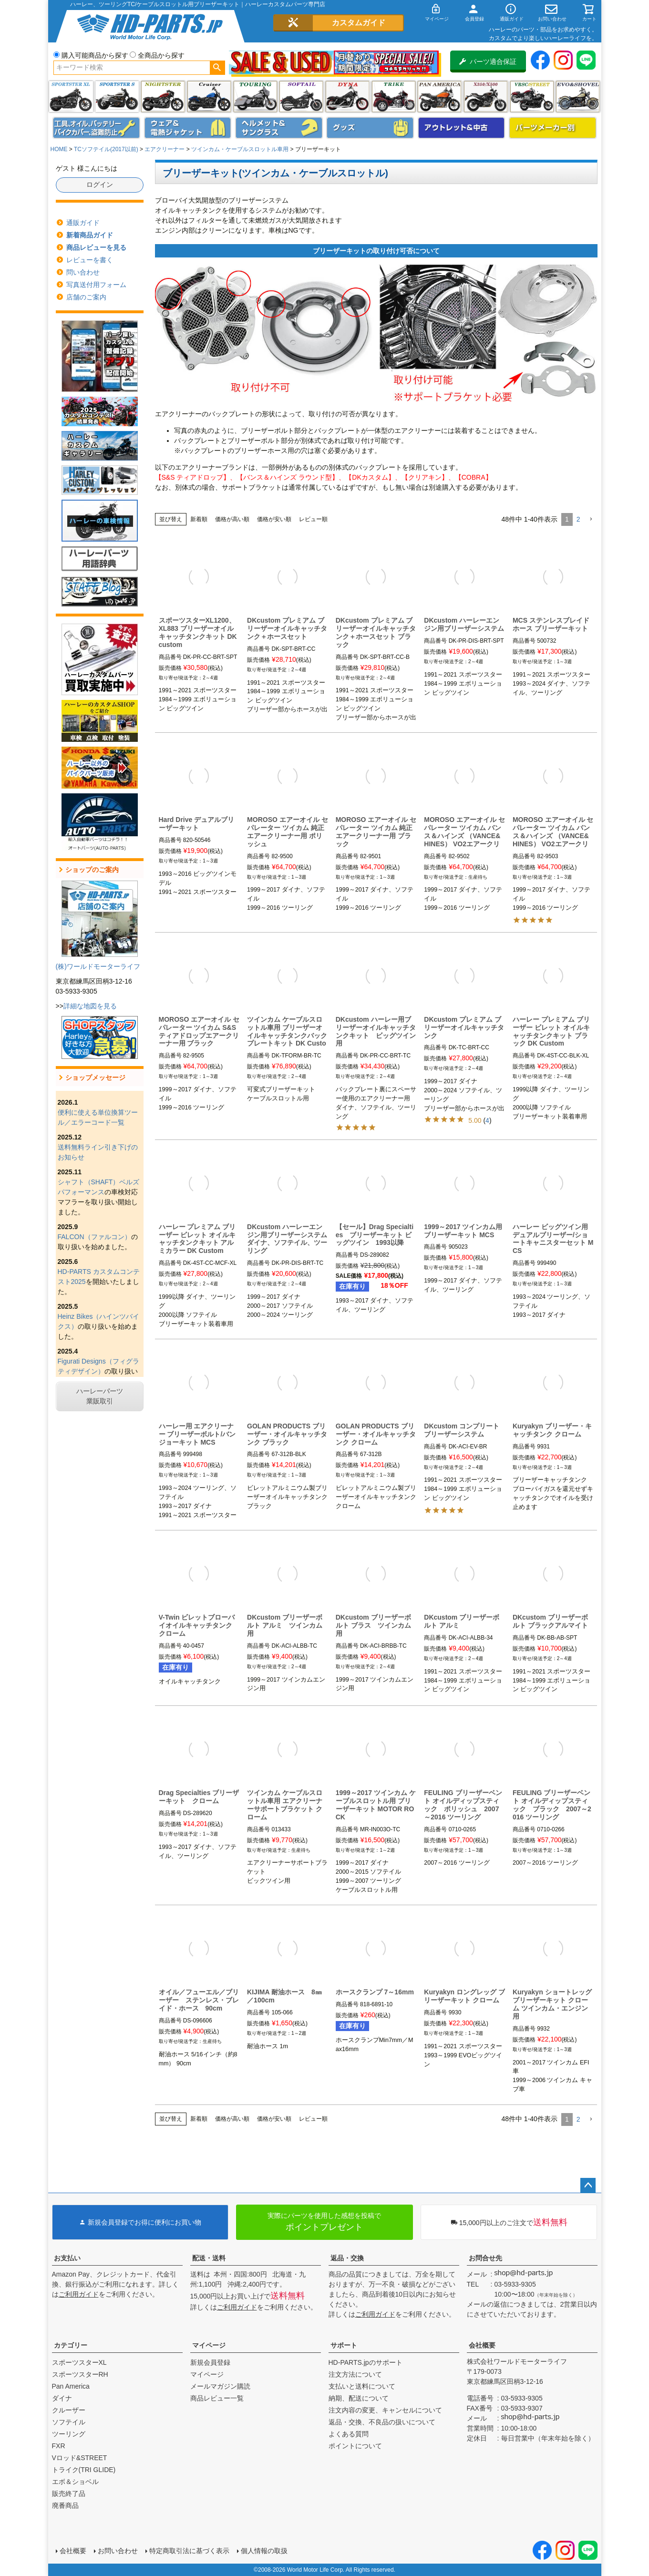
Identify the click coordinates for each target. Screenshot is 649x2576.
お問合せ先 (485, 2258)
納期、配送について (359, 2398)
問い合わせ (83, 272)
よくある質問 (349, 2434)
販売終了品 (68, 2493)
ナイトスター (163, 96)
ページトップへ (588, 2185)
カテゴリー (70, 2345)
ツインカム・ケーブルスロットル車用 (239, 149)
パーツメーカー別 (553, 128)
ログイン (99, 184)
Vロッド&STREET (79, 2458)
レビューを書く (89, 260)
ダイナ (347, 96)
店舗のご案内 (86, 297)
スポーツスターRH (80, 2374)
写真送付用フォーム (96, 284)
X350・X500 (485, 96)
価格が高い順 (232, 519)
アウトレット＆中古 (462, 128)
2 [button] (578, 519)
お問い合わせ (118, 2551)
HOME (59, 149)
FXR (58, 2446)
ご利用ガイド (79, 2294)
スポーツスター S (117, 96)
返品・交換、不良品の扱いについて (382, 2422)
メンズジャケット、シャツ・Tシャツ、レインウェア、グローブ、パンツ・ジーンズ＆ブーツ (188, 128)
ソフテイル (301, 96)
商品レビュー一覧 (217, 2398)
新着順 (198, 519)
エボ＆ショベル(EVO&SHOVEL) (577, 96)
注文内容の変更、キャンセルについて (385, 2410)
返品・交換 (347, 2258)
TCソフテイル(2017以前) (106, 149)
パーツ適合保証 (487, 61)
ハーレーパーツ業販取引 (99, 1396)
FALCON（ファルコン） (94, 1237)
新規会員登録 (210, 2362)
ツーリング (255, 96)
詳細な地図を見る (90, 1006)
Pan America (439, 96)
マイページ (209, 2345)
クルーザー (68, 2410)
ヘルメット (279, 128)
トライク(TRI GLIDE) (393, 96)
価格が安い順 (274, 519)
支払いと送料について (362, 2386)
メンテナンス (96, 128)
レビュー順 (313, 519)
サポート (343, 2345)
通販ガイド (83, 222)
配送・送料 (209, 2258)
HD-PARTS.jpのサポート (365, 2362)
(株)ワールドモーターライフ (98, 966)
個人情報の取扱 (264, 2551)
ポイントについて (355, 2446)
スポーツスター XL (71, 96)
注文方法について (355, 2374)
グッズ (370, 128)
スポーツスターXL (79, 2362)
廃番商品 (65, 2505)
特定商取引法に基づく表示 (189, 2551)
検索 (217, 67)
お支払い (67, 2258)
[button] (590, 519)
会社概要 (482, 2345)
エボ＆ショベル (75, 2481)
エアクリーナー (164, 149)
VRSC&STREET (532, 96)
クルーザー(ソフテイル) (209, 96)
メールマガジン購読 (220, 2386)
